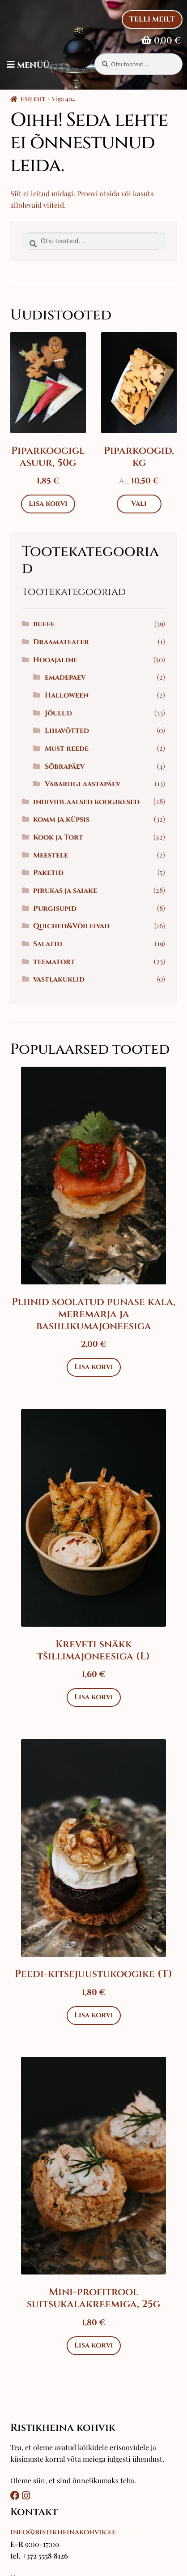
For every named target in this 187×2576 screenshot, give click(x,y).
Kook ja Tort (58, 837)
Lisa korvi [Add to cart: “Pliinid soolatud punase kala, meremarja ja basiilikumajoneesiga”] (93, 1367)
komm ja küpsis (61, 819)
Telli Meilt (152, 19)
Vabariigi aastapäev (82, 784)
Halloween (67, 695)
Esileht (33, 99)
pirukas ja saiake (65, 891)
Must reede (67, 749)
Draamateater (61, 642)
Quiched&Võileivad (71, 926)
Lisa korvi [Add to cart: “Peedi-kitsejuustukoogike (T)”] (93, 2015)
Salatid (47, 944)
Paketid (48, 873)
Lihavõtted (67, 731)
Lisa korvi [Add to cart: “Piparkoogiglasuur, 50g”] (48, 503)
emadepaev (65, 677)
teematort (54, 962)
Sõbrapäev (65, 766)
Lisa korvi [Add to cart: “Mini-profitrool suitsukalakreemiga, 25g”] (93, 2345)
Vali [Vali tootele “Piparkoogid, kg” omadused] (139, 503)
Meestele (50, 855)
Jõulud (58, 713)
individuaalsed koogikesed (86, 802)
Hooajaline (55, 660)
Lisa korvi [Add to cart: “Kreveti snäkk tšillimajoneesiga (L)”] (93, 1697)
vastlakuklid (59, 979)
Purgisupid (54, 908)
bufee (44, 624)
